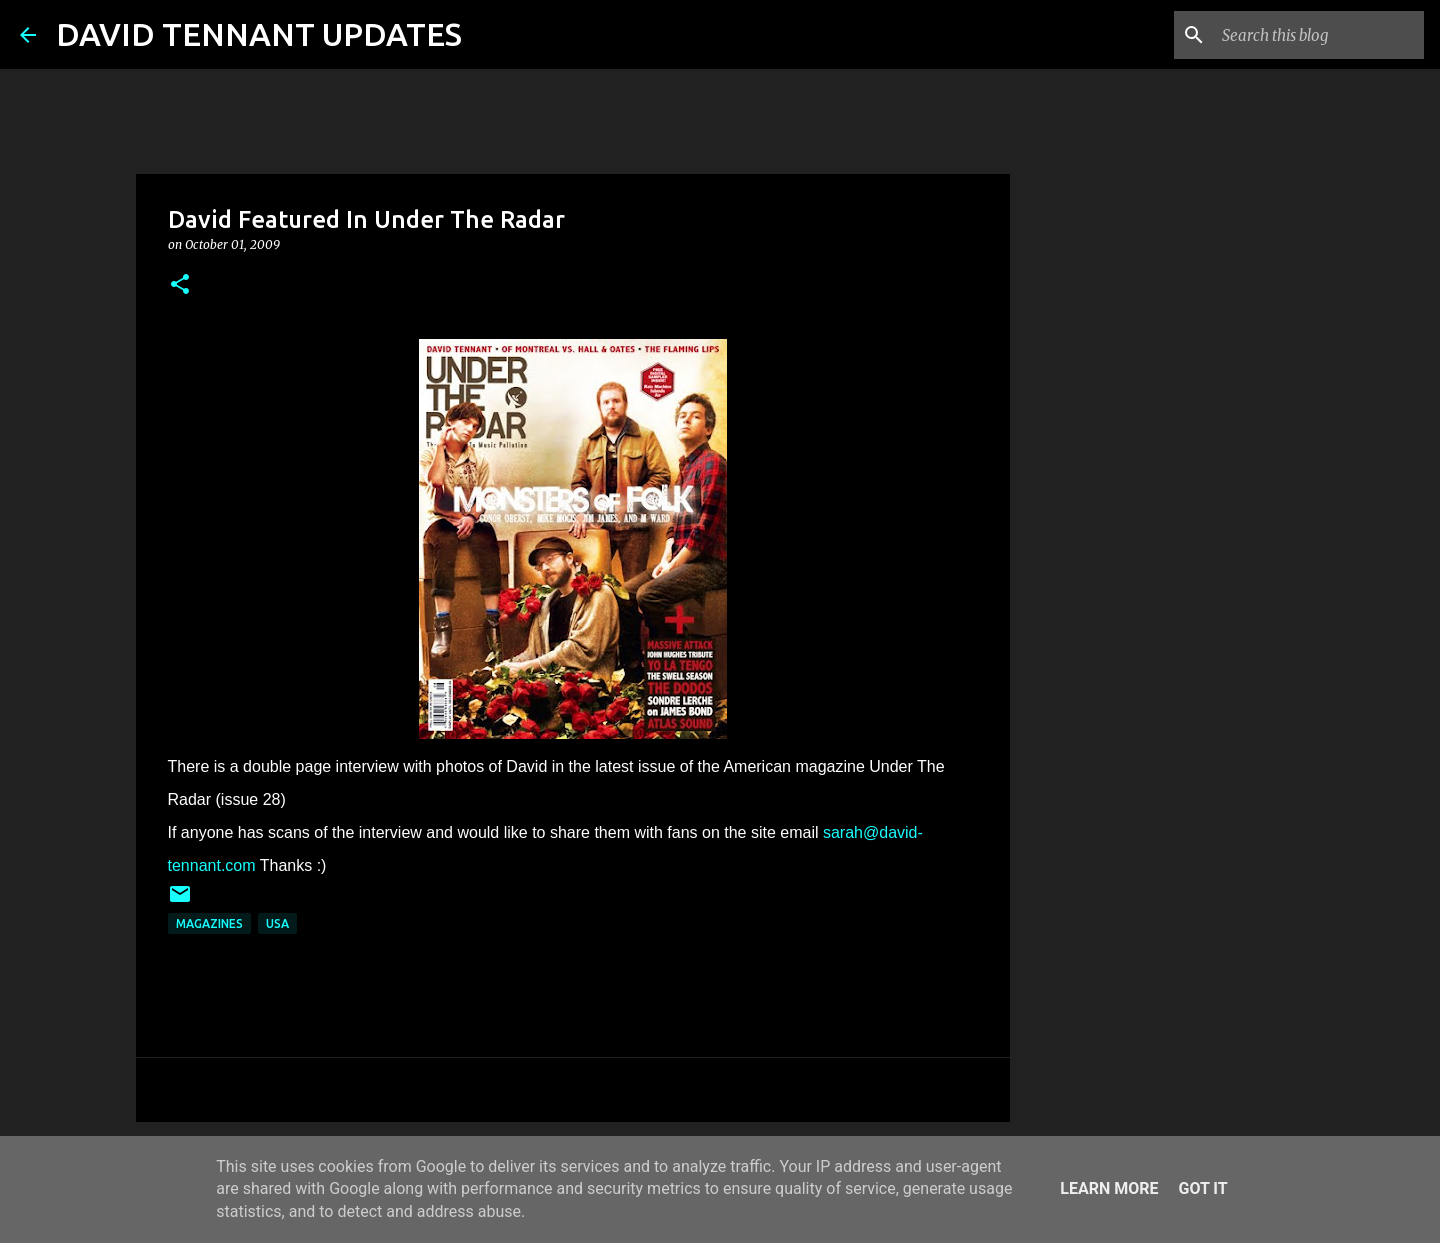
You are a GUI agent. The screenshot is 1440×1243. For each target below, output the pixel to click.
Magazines (209, 923)
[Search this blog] (1319, 35)
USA (277, 923)
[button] (180, 285)
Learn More (1109, 1188)
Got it (1202, 1188)
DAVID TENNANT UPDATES (259, 34)
